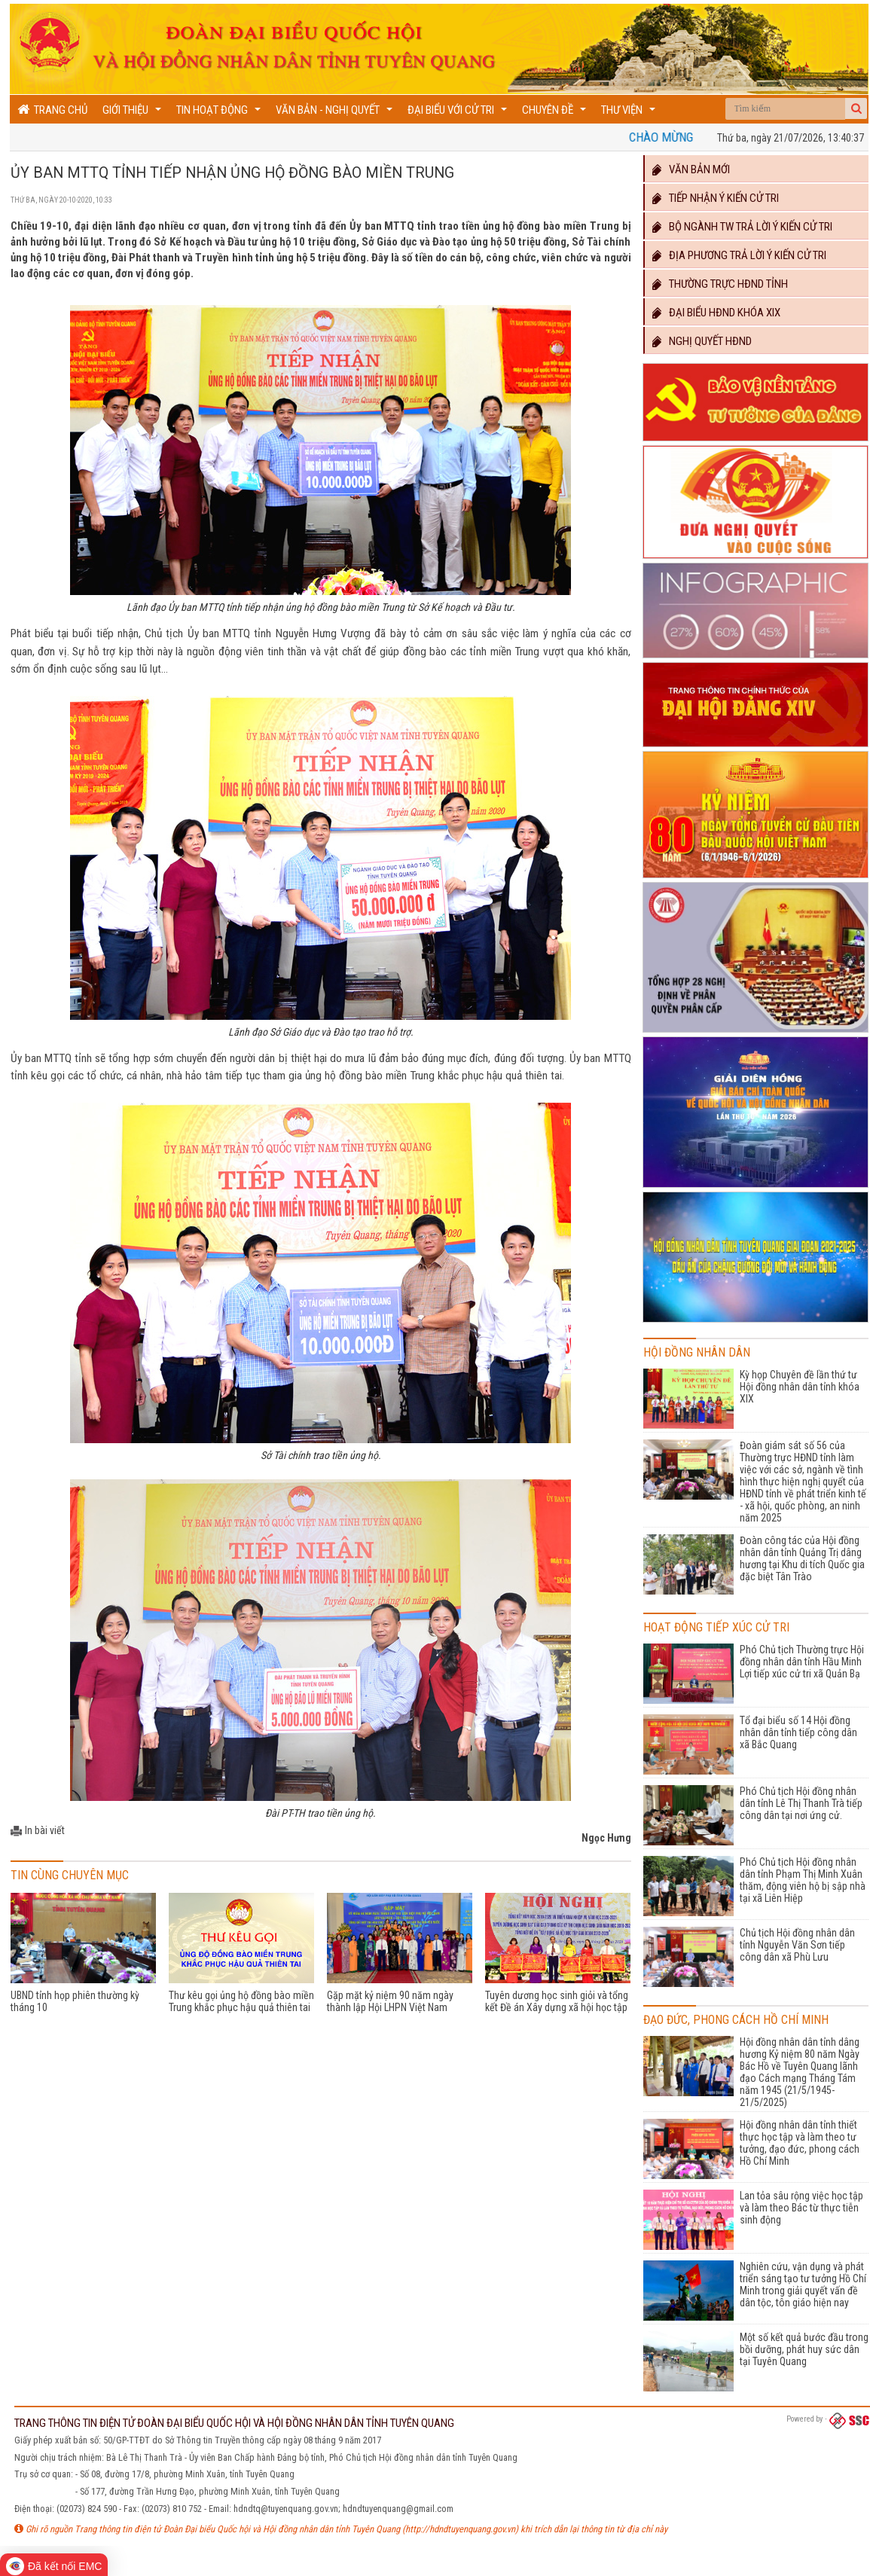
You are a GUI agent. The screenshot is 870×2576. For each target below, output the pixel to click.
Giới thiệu (133, 113)
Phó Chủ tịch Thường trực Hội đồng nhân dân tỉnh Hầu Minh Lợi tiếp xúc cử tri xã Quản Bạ (802, 1662)
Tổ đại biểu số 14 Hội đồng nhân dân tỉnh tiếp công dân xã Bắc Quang (798, 1732)
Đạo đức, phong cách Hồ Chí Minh (736, 2020)
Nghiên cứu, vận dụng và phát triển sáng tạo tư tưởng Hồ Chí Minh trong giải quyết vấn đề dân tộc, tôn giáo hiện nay (803, 2284)
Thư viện (630, 113)
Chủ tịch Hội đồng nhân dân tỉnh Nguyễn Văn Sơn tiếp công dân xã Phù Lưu (797, 1945)
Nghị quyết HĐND (701, 341)
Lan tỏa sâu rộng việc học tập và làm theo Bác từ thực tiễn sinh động (801, 2208)
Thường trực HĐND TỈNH (719, 284)
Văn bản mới (690, 169)
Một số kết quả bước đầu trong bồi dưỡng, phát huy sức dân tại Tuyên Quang (804, 2349)
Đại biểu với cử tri (459, 113)
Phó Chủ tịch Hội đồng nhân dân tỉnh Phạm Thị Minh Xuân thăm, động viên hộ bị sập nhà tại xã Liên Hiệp (802, 1880)
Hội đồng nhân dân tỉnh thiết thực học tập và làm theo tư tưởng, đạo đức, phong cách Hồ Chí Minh (799, 2143)
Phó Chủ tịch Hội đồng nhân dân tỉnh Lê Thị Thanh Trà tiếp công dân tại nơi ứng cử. (801, 1803)
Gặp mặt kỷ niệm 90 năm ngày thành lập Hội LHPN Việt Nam (390, 2001)
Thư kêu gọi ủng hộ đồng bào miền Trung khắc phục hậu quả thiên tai (241, 2001)
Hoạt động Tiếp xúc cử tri (716, 1627)
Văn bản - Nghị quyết (336, 113)
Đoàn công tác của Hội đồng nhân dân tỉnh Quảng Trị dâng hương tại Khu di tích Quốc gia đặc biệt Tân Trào (802, 1558)
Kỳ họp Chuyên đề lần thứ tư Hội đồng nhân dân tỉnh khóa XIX (799, 1387)
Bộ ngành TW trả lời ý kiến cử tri (741, 226)
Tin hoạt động (220, 113)
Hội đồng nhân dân (696, 1352)
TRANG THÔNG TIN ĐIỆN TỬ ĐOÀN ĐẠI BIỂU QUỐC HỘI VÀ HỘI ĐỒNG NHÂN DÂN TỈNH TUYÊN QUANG (234, 2423)
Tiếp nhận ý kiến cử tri (715, 198)
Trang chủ (52, 109)
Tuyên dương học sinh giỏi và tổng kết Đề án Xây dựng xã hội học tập (556, 2001)
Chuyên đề (556, 113)
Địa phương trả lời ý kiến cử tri (738, 255)
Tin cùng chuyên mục (70, 1875)
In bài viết (45, 1830)
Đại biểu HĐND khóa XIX (715, 312)
